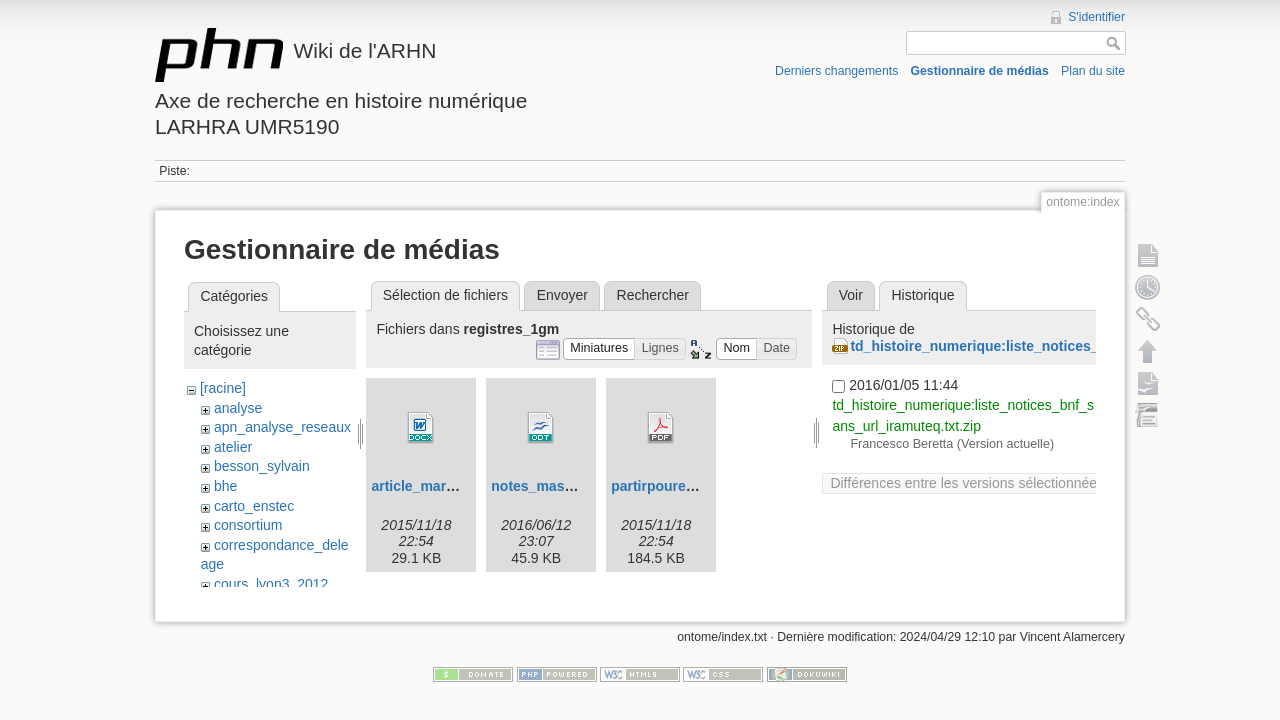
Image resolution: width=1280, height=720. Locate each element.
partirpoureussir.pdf (677, 486)
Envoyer (562, 295)
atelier (233, 447)
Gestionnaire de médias (980, 71)
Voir (851, 295)
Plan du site (1093, 71)
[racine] (223, 388)
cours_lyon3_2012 (271, 584)
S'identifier (1096, 17)
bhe (225, 486)
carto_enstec (254, 506)
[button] (599, 349)
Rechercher (653, 295)
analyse (238, 408)
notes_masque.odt (553, 486)
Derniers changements (836, 71)
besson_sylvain (262, 466)
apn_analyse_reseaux (282, 427)
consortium (248, 525)
